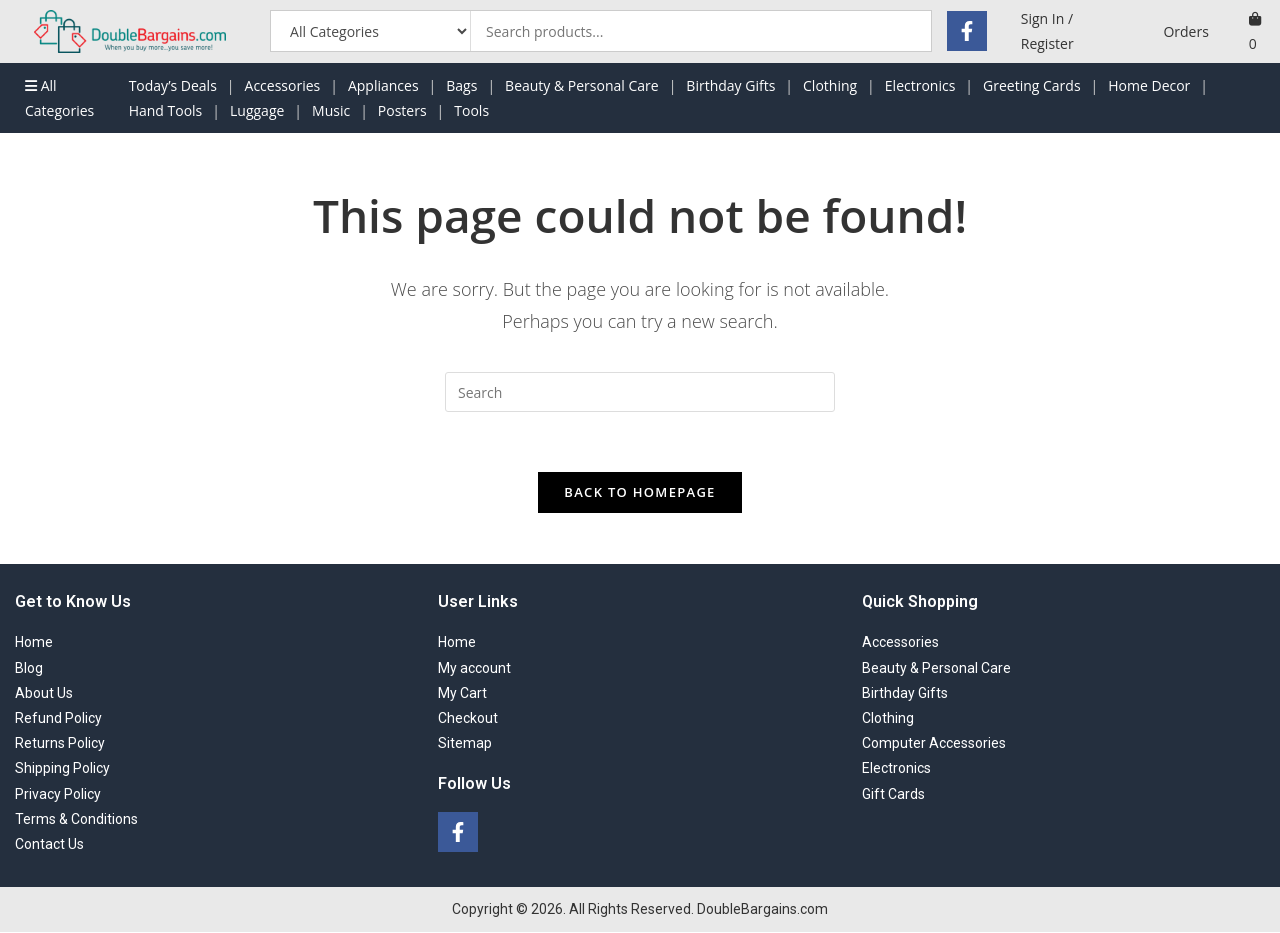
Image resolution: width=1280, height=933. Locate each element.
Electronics (920, 85)
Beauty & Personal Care (582, 85)
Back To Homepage (639, 493)
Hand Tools (166, 110)
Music (331, 110)
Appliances (383, 85)
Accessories (283, 85)
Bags (461, 85)
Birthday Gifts (730, 85)
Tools (471, 110)
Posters (402, 110)
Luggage (257, 110)
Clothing (830, 85)
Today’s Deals (173, 85)
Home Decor (1149, 85)
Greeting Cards (1032, 85)
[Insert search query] (640, 392)
